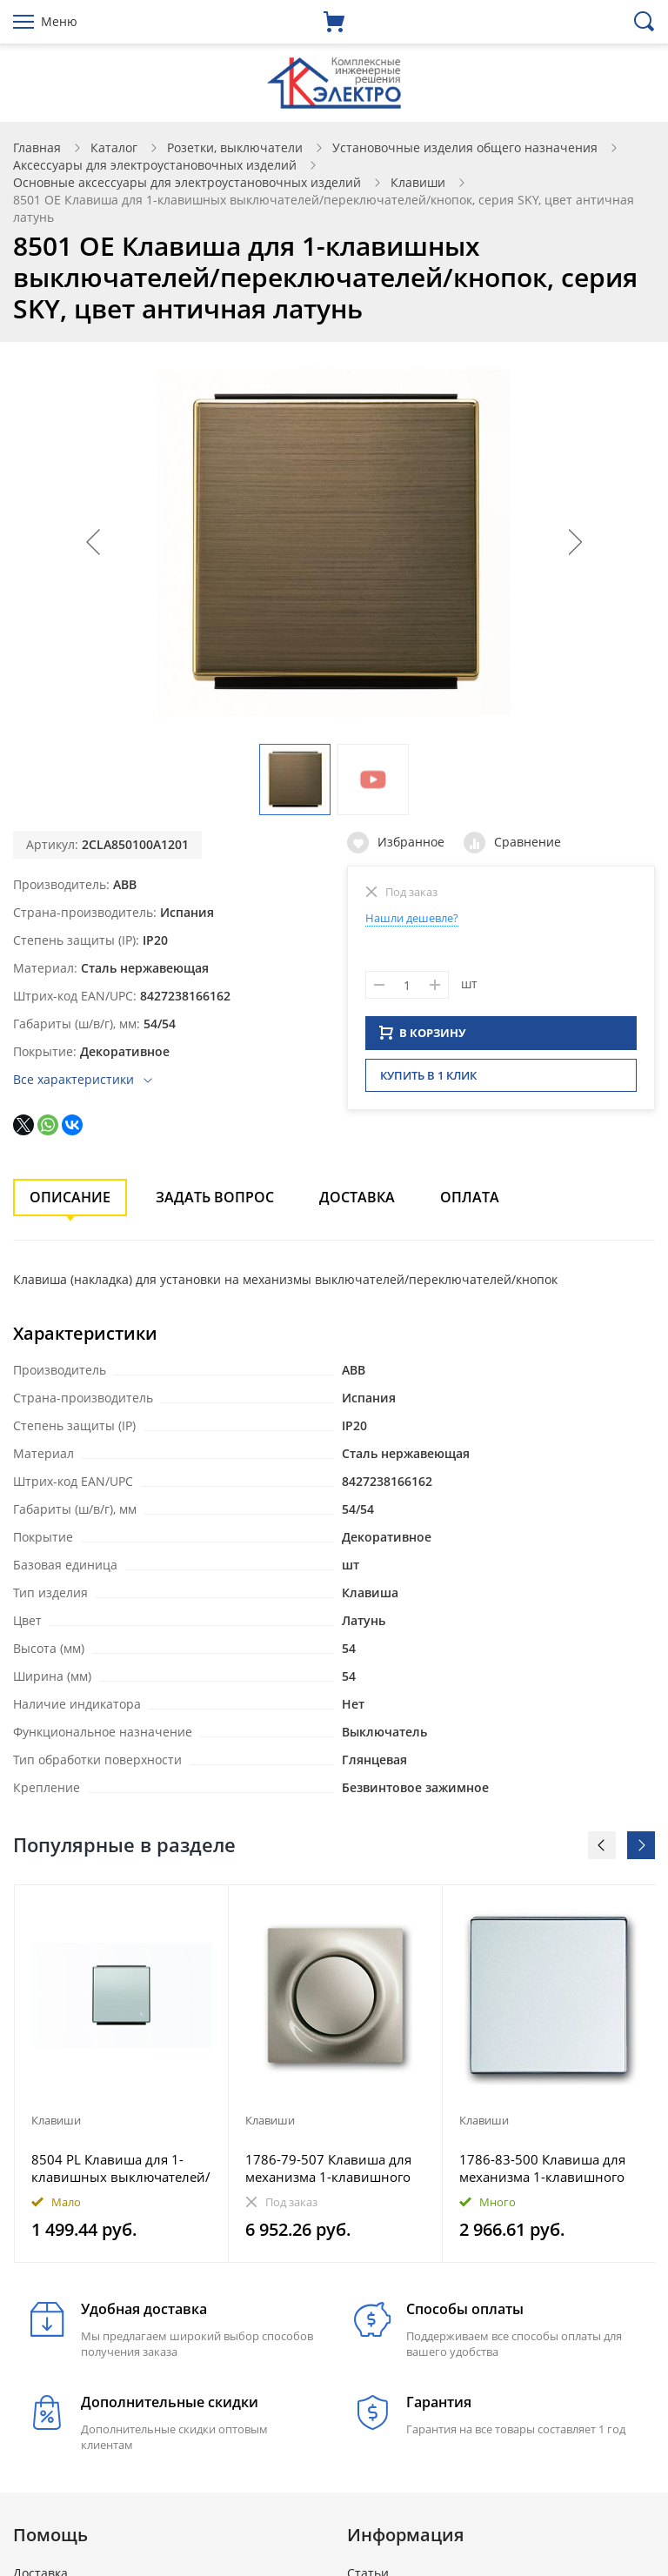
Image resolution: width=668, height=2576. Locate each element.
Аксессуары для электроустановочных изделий (155, 165)
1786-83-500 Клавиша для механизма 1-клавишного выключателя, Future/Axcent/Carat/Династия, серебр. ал (542, 2168)
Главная (37, 147)
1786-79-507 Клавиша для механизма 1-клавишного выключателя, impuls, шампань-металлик (328, 2168)
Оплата (469, 1197)
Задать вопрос (215, 1197)
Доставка (357, 1197)
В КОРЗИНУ (422, 1038)
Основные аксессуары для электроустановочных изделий (187, 182)
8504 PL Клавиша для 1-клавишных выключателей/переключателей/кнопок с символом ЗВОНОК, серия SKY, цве (120, 2168)
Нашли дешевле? (411, 918)
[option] (122, 2073)
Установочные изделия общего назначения (465, 147)
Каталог (113, 147)
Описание (70, 1197)
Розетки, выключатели (235, 147)
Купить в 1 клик (428, 1080)
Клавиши (418, 182)
